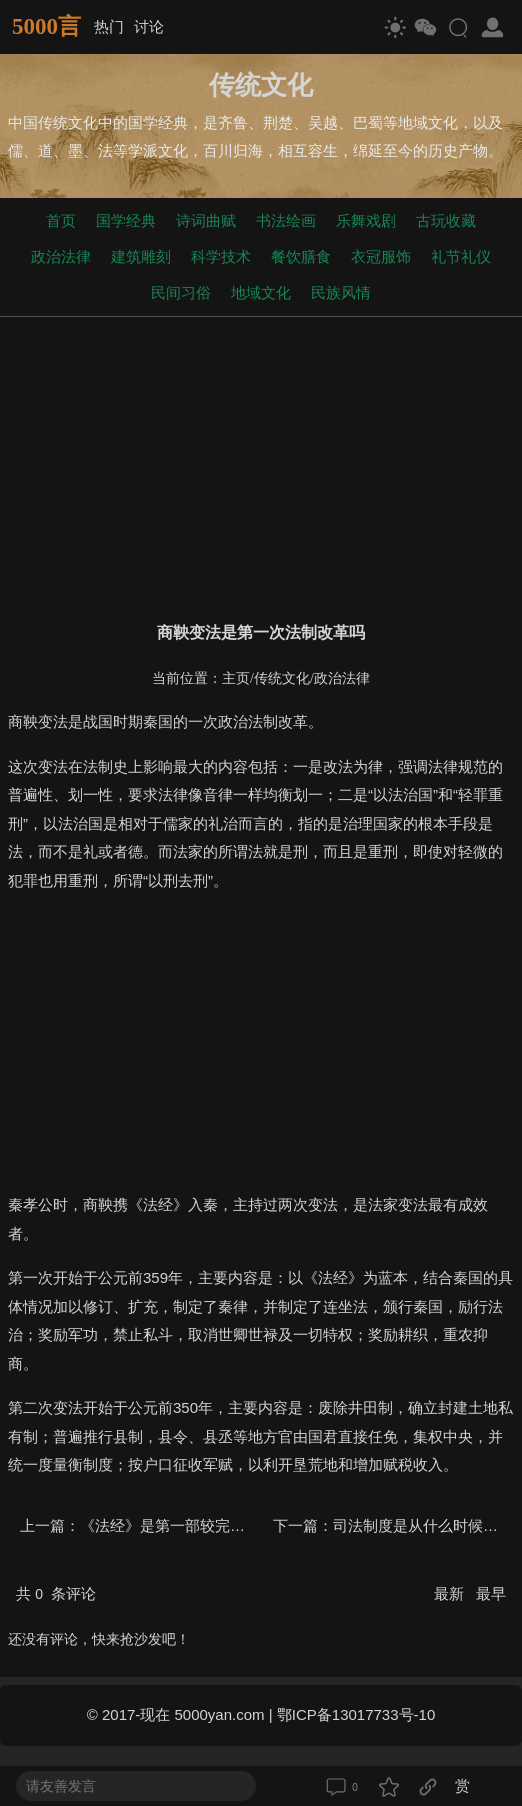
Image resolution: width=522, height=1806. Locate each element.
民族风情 (341, 292)
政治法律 (61, 256)
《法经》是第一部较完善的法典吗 (192, 1525)
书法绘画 (286, 220)
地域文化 (261, 292)
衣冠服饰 (381, 256)
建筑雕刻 (141, 256)
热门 (109, 26)
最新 (451, 1593)
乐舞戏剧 (366, 220)
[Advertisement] (261, 465)
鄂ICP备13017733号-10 (356, 1714)
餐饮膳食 (301, 256)
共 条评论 (56, 1593)
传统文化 (282, 678)
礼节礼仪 (461, 256)
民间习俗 (181, 292)
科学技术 (221, 256)
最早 (491, 1593)
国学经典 (126, 220)
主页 (236, 678)
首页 (61, 220)
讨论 (149, 26)
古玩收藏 (446, 220)
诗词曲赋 (206, 220)
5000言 (46, 26)
